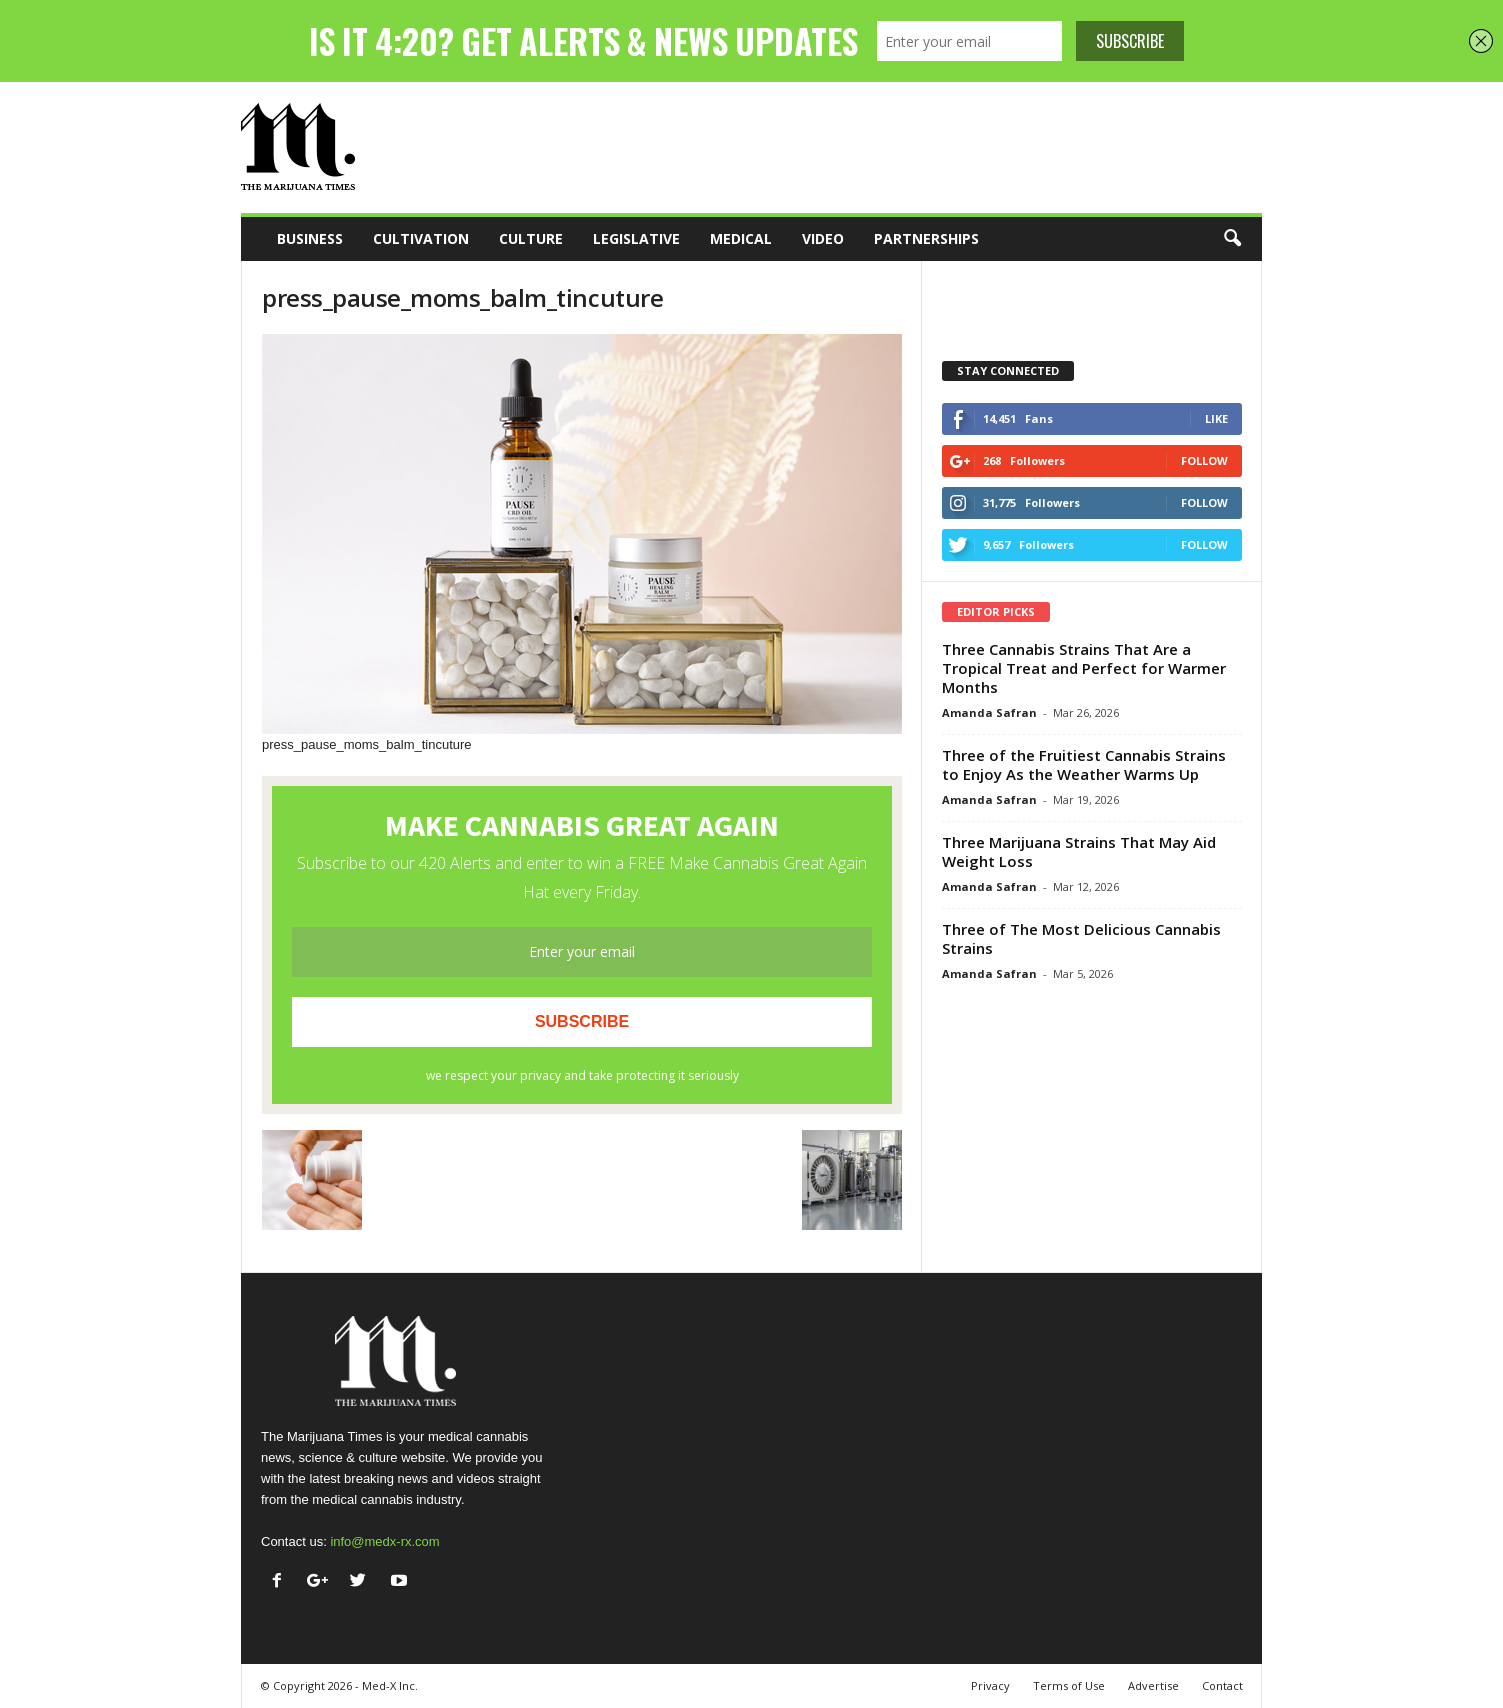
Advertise (1153, 1685)
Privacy (990, 1685)
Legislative (636, 238)
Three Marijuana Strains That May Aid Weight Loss (1079, 851)
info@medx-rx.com (384, 1541)
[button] (1232, 239)
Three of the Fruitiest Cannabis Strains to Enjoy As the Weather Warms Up (1084, 764)
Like (1216, 418)
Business (310, 238)
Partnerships (926, 238)
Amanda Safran (989, 712)
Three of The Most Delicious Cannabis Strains (1081, 938)
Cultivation (421, 238)
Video (823, 238)
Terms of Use (1069, 1685)
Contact (1222, 1685)
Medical (741, 238)
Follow (1204, 460)
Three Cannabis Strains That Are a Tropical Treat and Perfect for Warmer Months (1084, 668)
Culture (531, 238)
